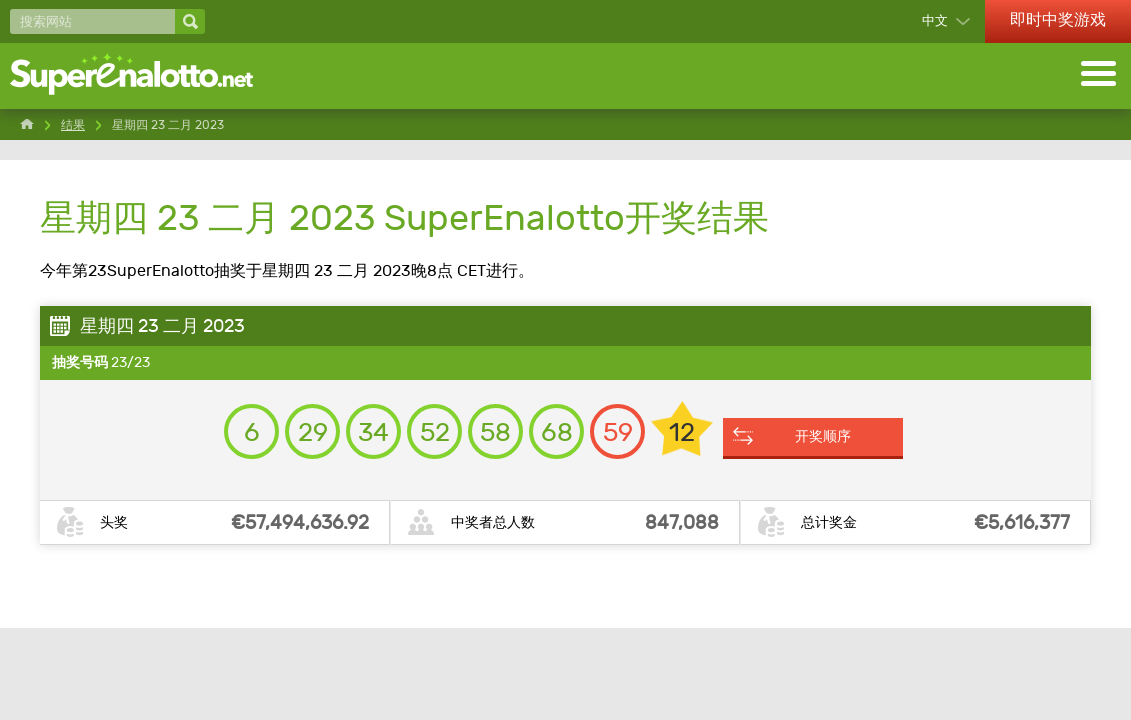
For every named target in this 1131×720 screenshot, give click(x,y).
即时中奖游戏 (1058, 19)
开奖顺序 (823, 436)
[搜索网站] (92, 21)
